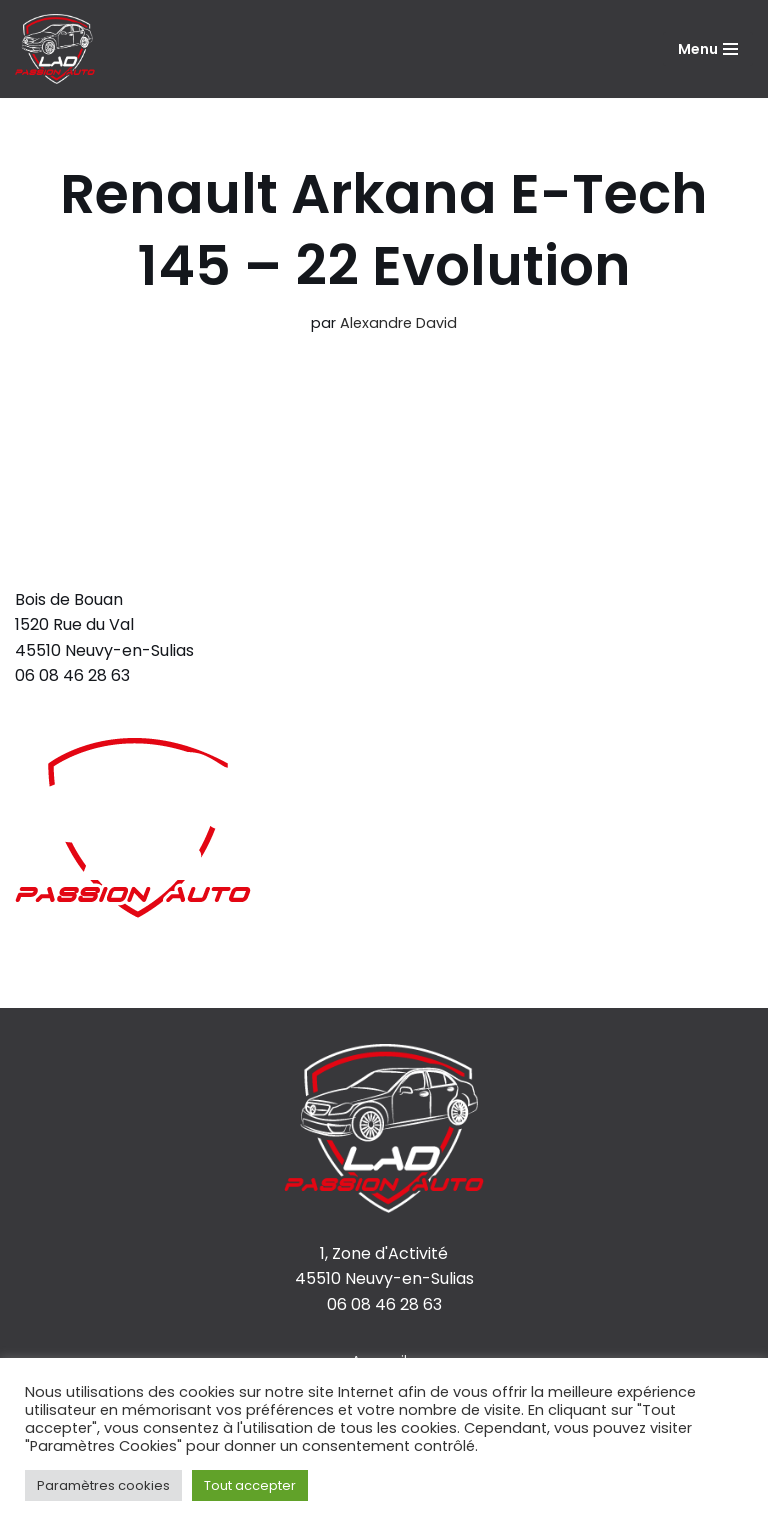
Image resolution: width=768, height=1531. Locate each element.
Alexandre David (398, 323)
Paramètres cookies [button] (103, 1485)
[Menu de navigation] (708, 49)
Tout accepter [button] (250, 1485)
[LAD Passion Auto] (55, 49)
